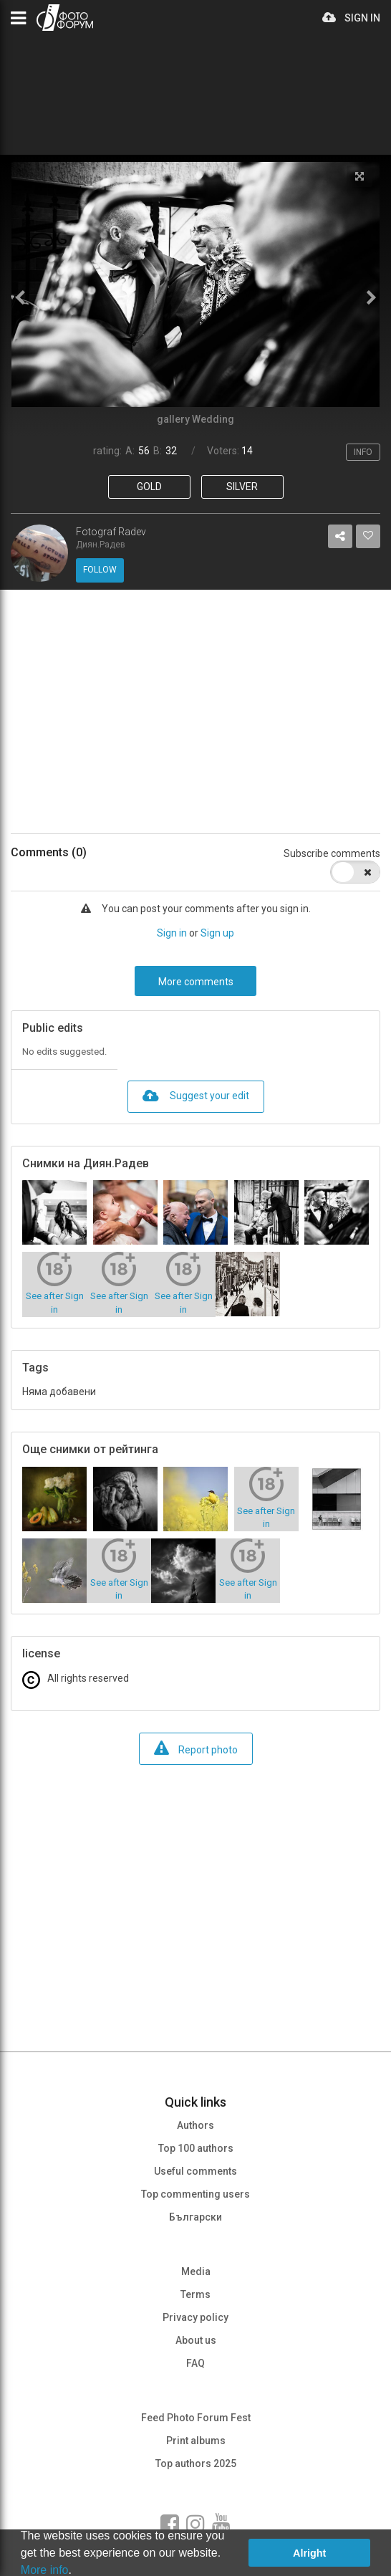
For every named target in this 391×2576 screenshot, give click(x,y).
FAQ (195, 2363)
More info (45, 2570)
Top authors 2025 (195, 2463)
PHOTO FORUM (65, 17)
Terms (195, 2294)
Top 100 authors (195, 2148)
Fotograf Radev (111, 531)
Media (196, 2271)
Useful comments (195, 2171)
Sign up (217, 933)
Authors (195, 2125)
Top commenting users (195, 2194)
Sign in (172, 933)
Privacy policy (195, 2317)
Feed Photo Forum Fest (196, 2417)
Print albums (196, 2440)
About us (195, 2340)
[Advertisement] (195, 711)
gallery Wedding (195, 419)
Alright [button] (309, 2553)
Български (195, 2217)
